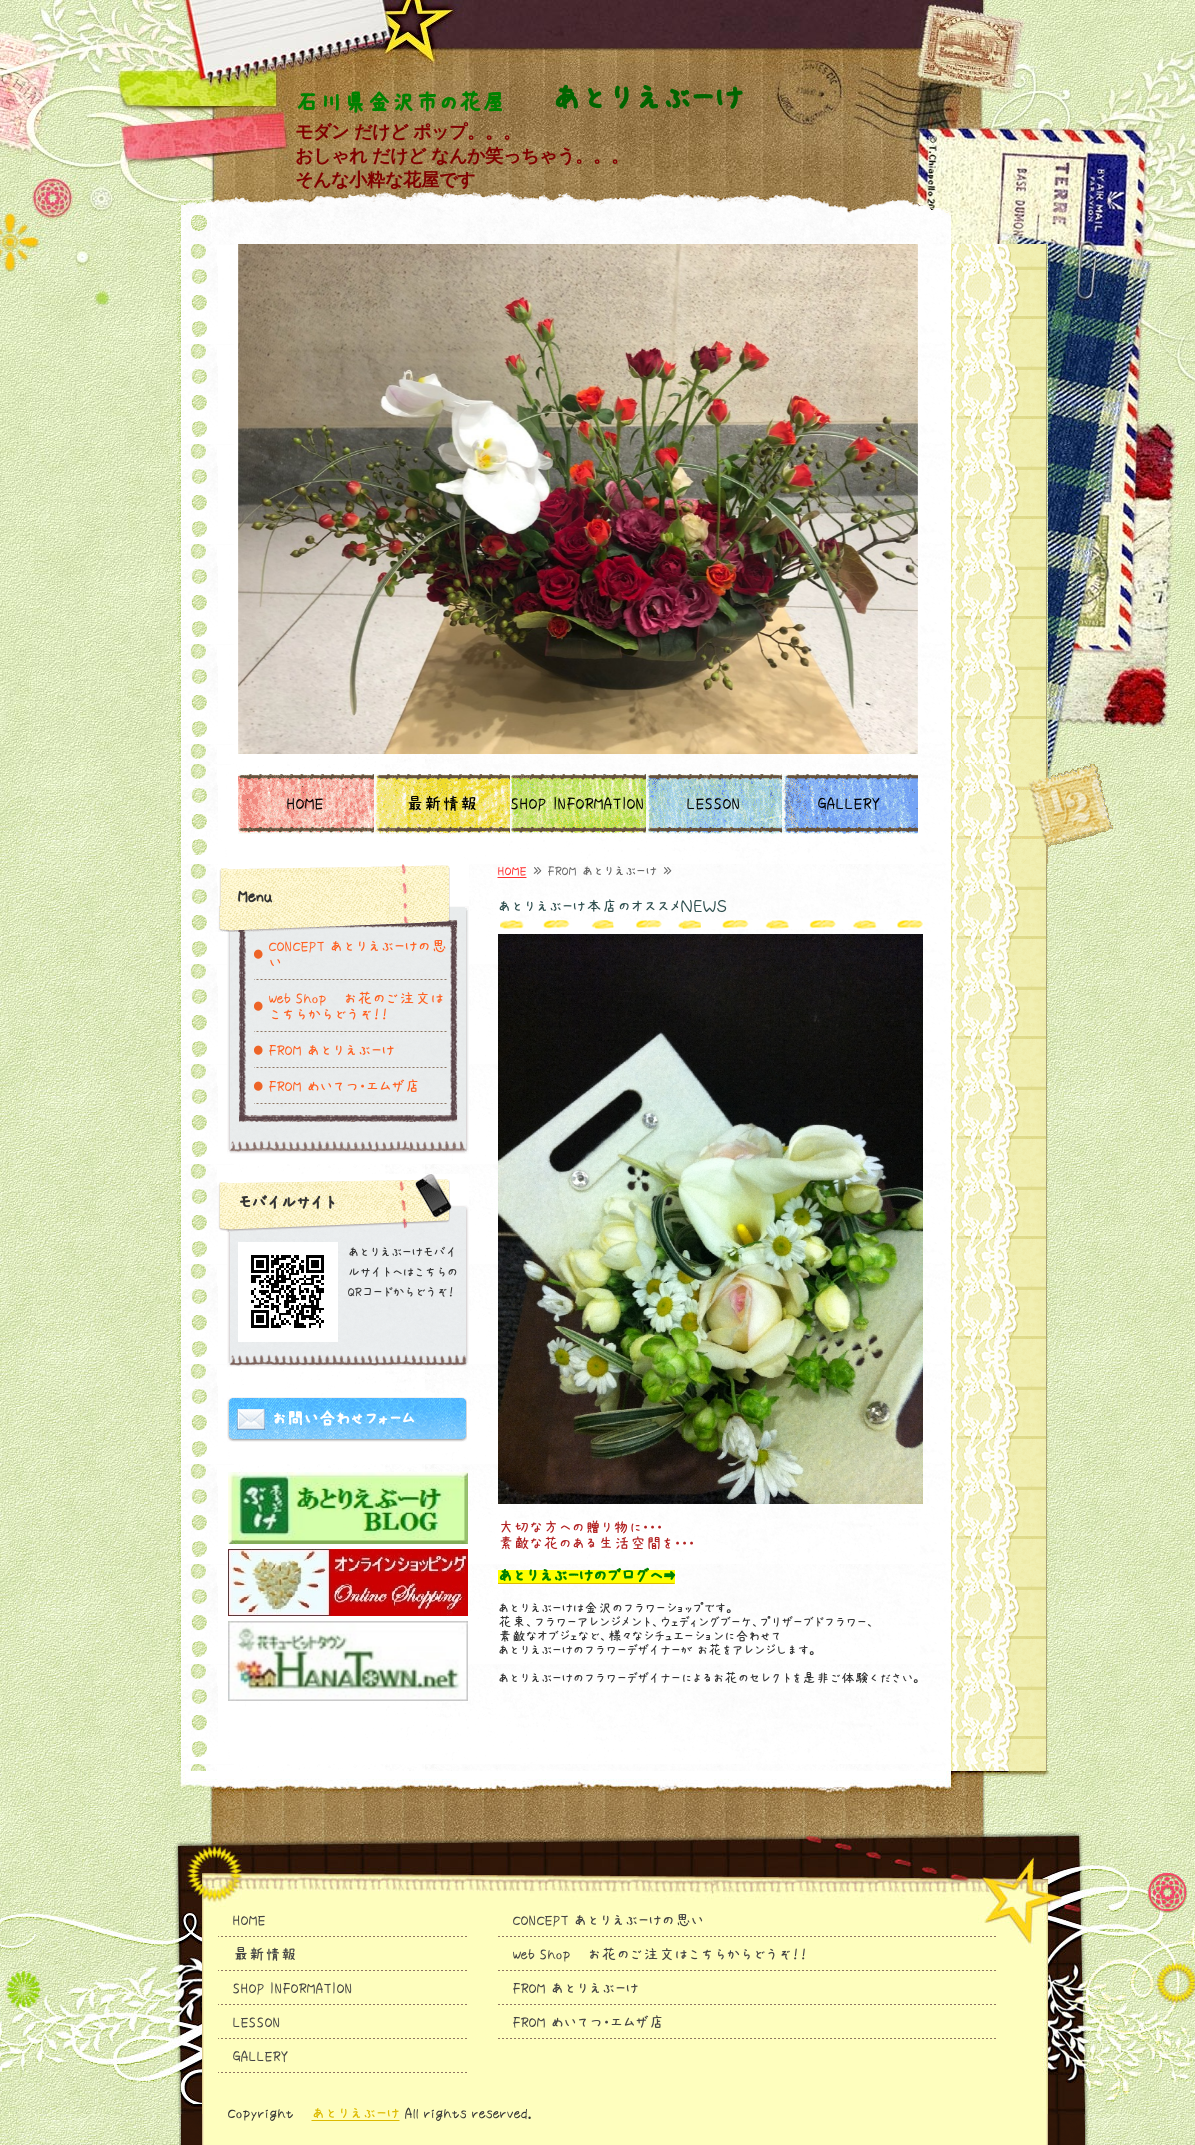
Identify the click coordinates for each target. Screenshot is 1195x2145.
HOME (305, 804)
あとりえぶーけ (356, 2113)
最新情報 (442, 804)
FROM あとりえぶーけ (332, 1050)
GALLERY (849, 804)
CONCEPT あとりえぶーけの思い (358, 954)
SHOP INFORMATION (578, 804)
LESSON (714, 804)
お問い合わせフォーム (343, 1419)
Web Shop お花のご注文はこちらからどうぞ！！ (356, 1006)
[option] (578, 499)
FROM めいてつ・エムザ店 (345, 1086)
